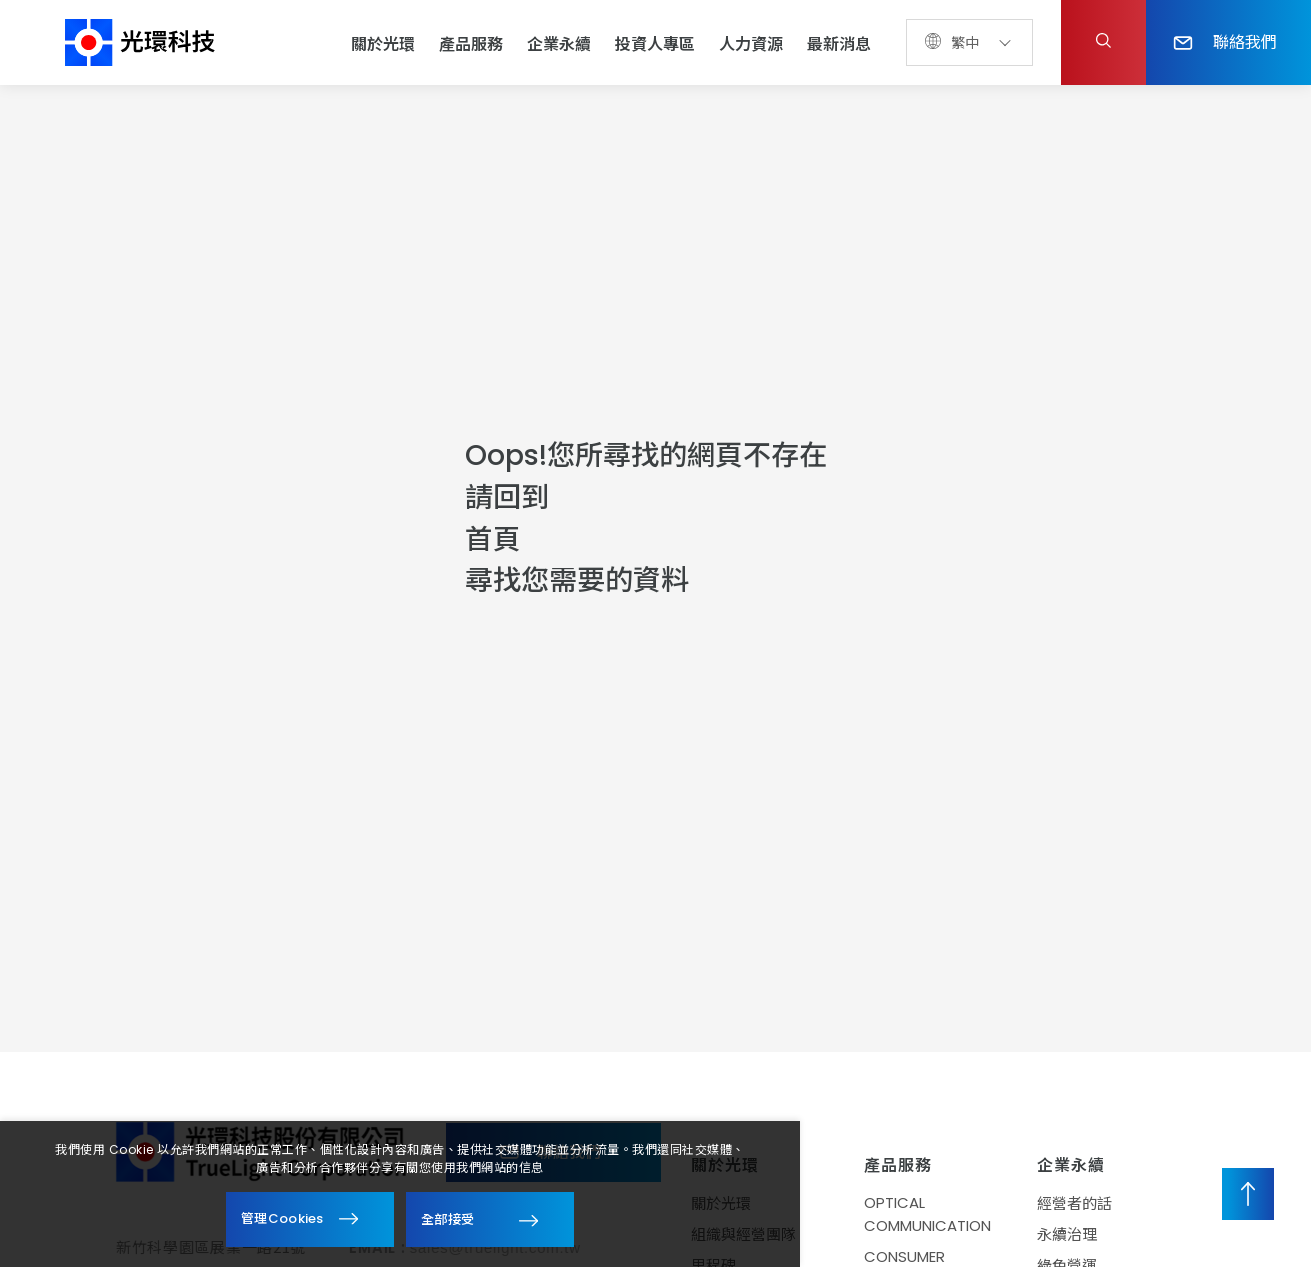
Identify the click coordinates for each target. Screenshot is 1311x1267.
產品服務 (471, 44)
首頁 (493, 539)
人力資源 (751, 44)
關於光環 (383, 44)
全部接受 (447, 1218)
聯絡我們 (1225, 41)
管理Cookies (282, 1218)
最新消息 (839, 44)
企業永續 (559, 44)
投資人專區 (655, 44)
